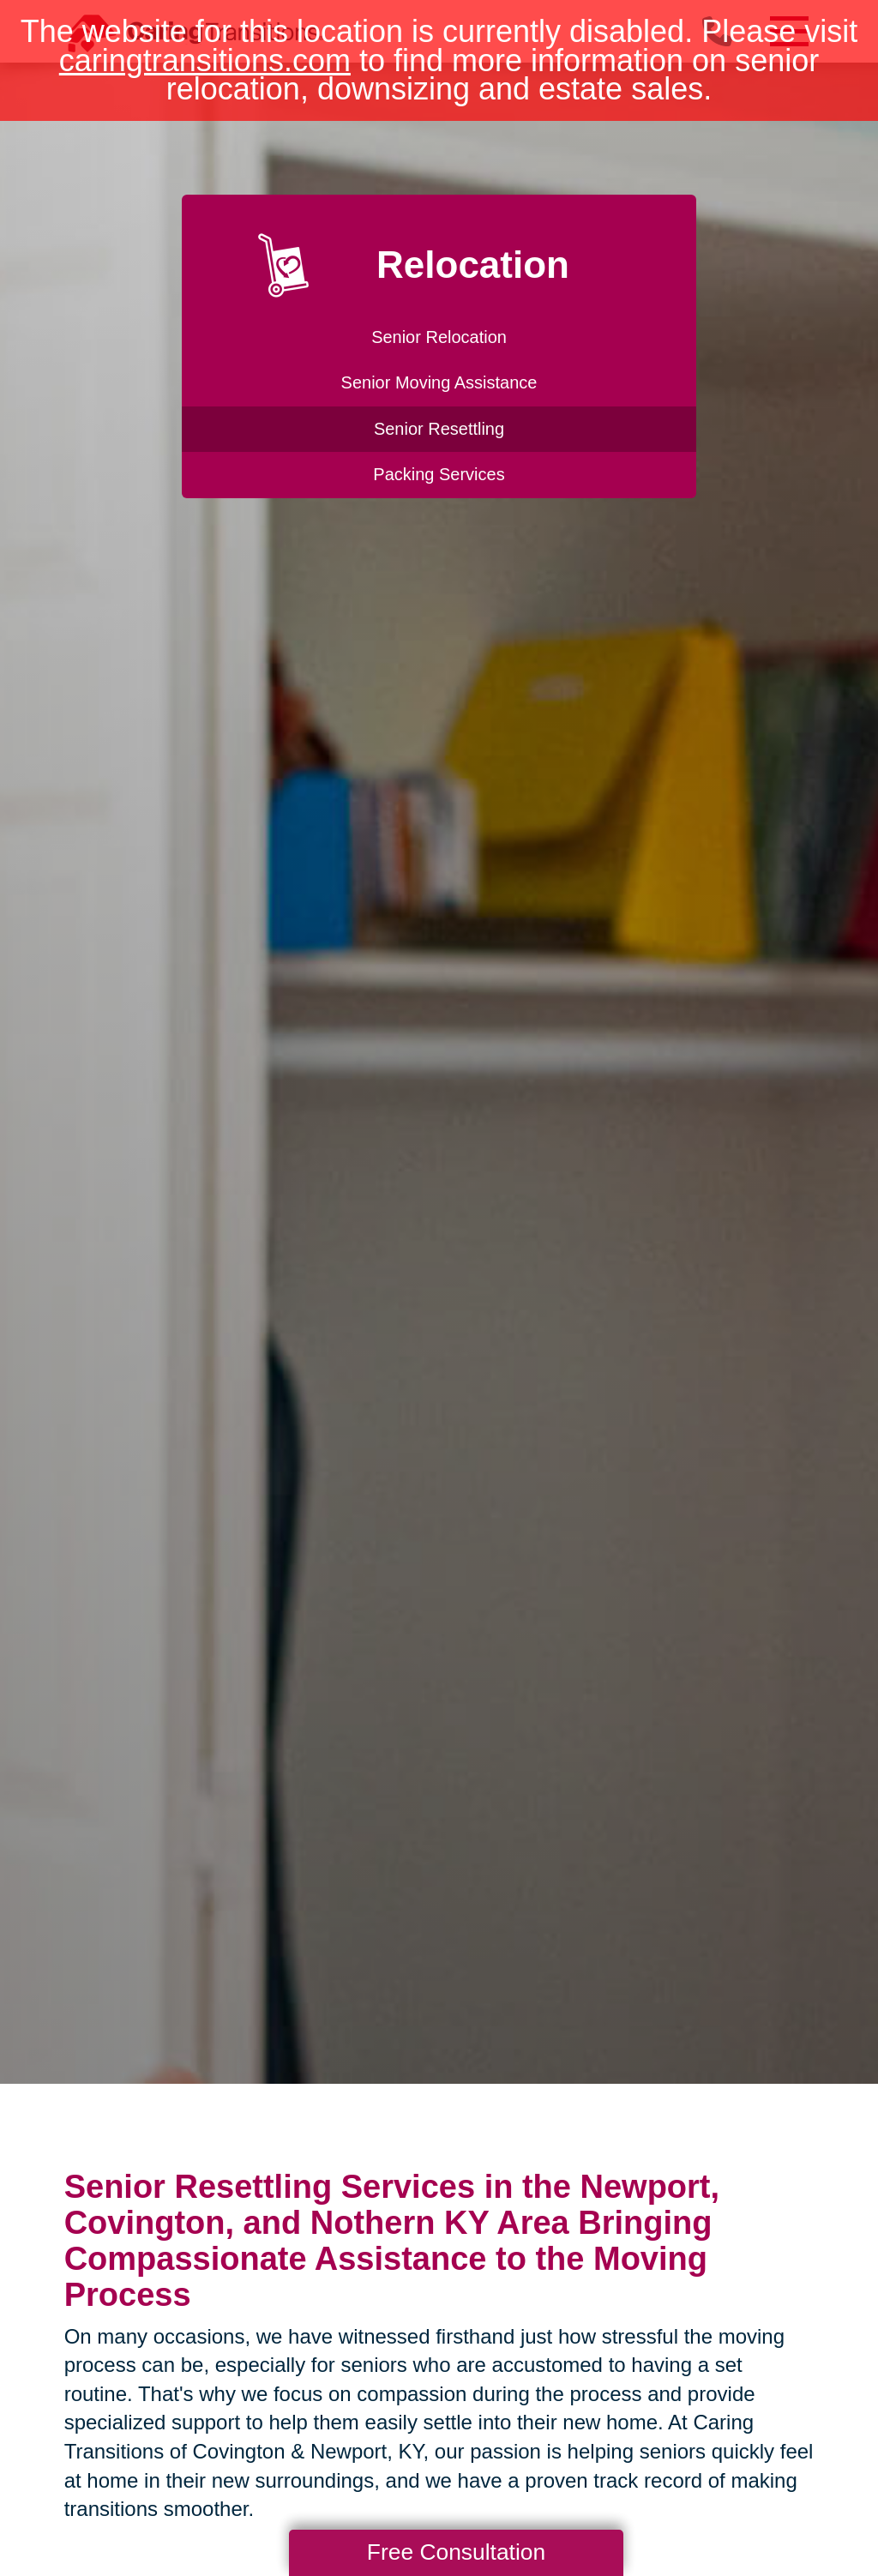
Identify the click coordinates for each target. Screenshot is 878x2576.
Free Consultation (456, 2552)
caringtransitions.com (205, 60)
